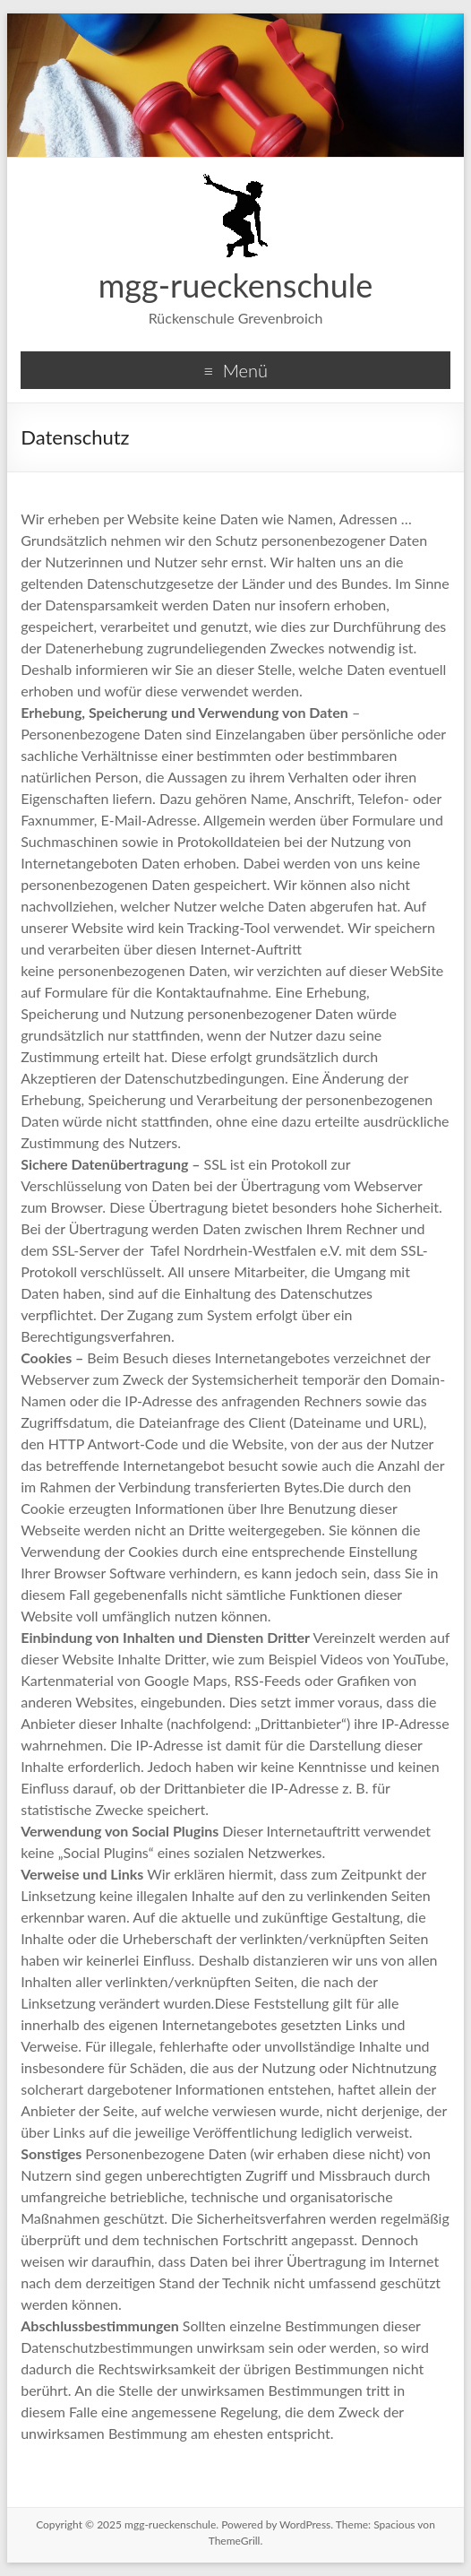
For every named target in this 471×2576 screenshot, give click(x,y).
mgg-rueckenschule (235, 285)
